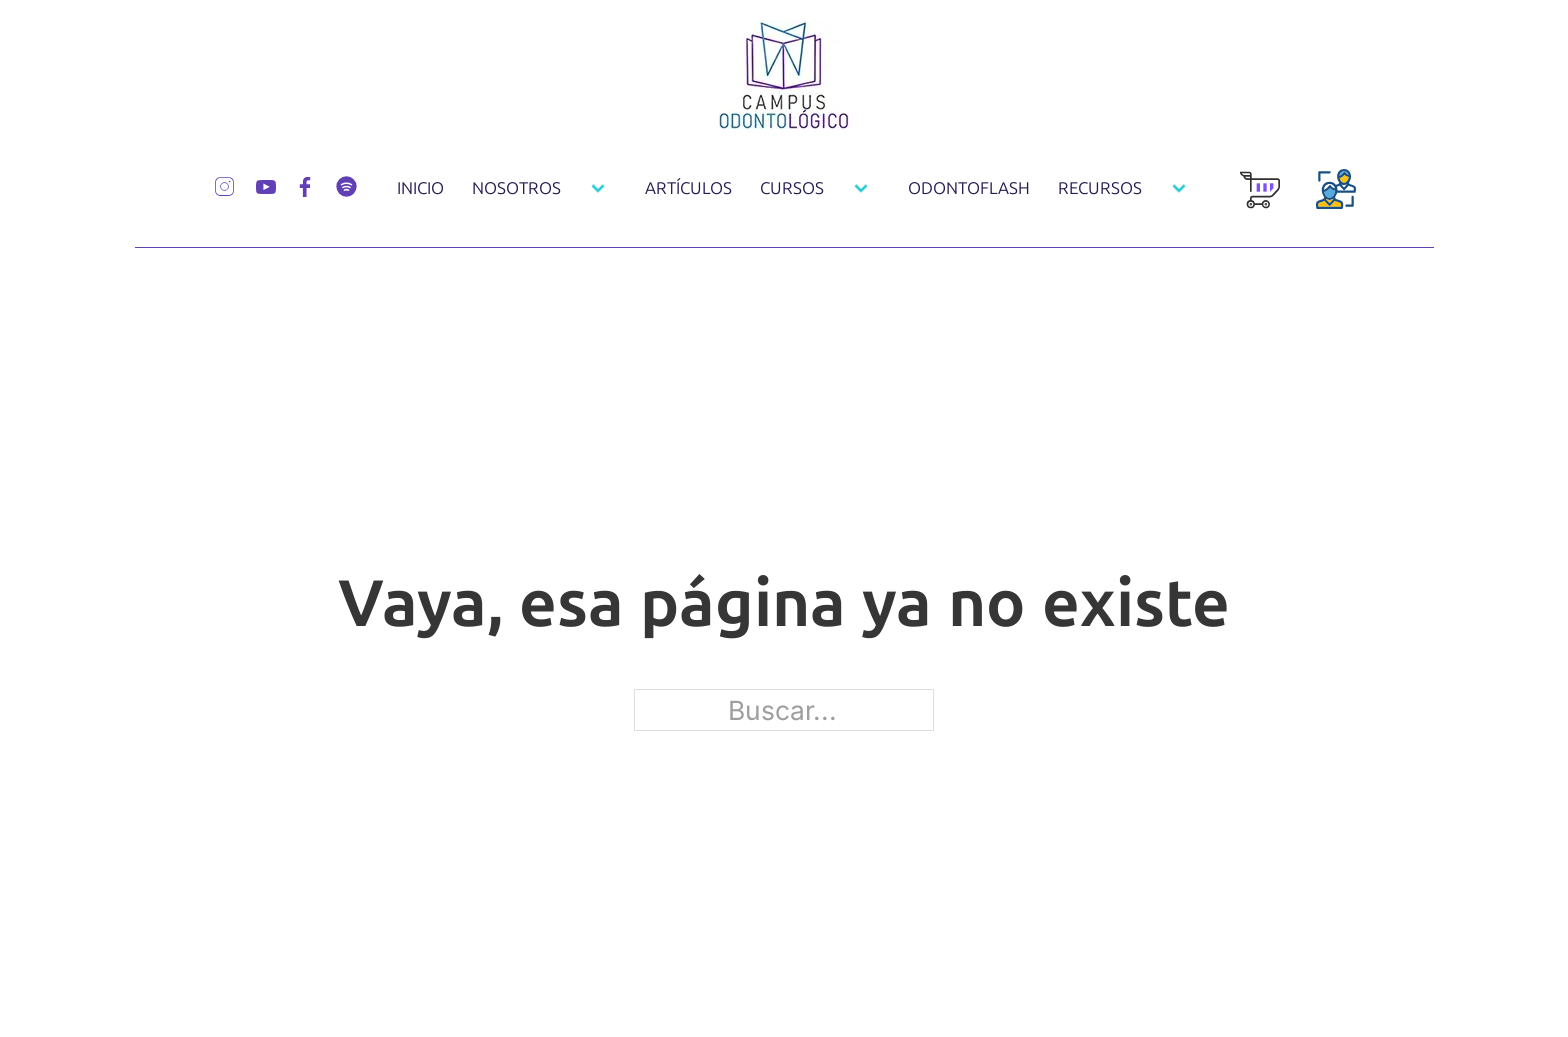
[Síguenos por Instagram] (224, 184)
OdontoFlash (969, 188)
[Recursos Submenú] (1179, 188)
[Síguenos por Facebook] (305, 184)
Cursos (792, 188)
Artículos (688, 188)
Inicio (420, 188)
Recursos (1100, 188)
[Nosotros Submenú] (598, 188)
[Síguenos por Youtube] (266, 184)
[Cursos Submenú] (861, 188)
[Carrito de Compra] (1260, 200)
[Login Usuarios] (1336, 200)
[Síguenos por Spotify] (346, 184)
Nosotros (516, 188)
